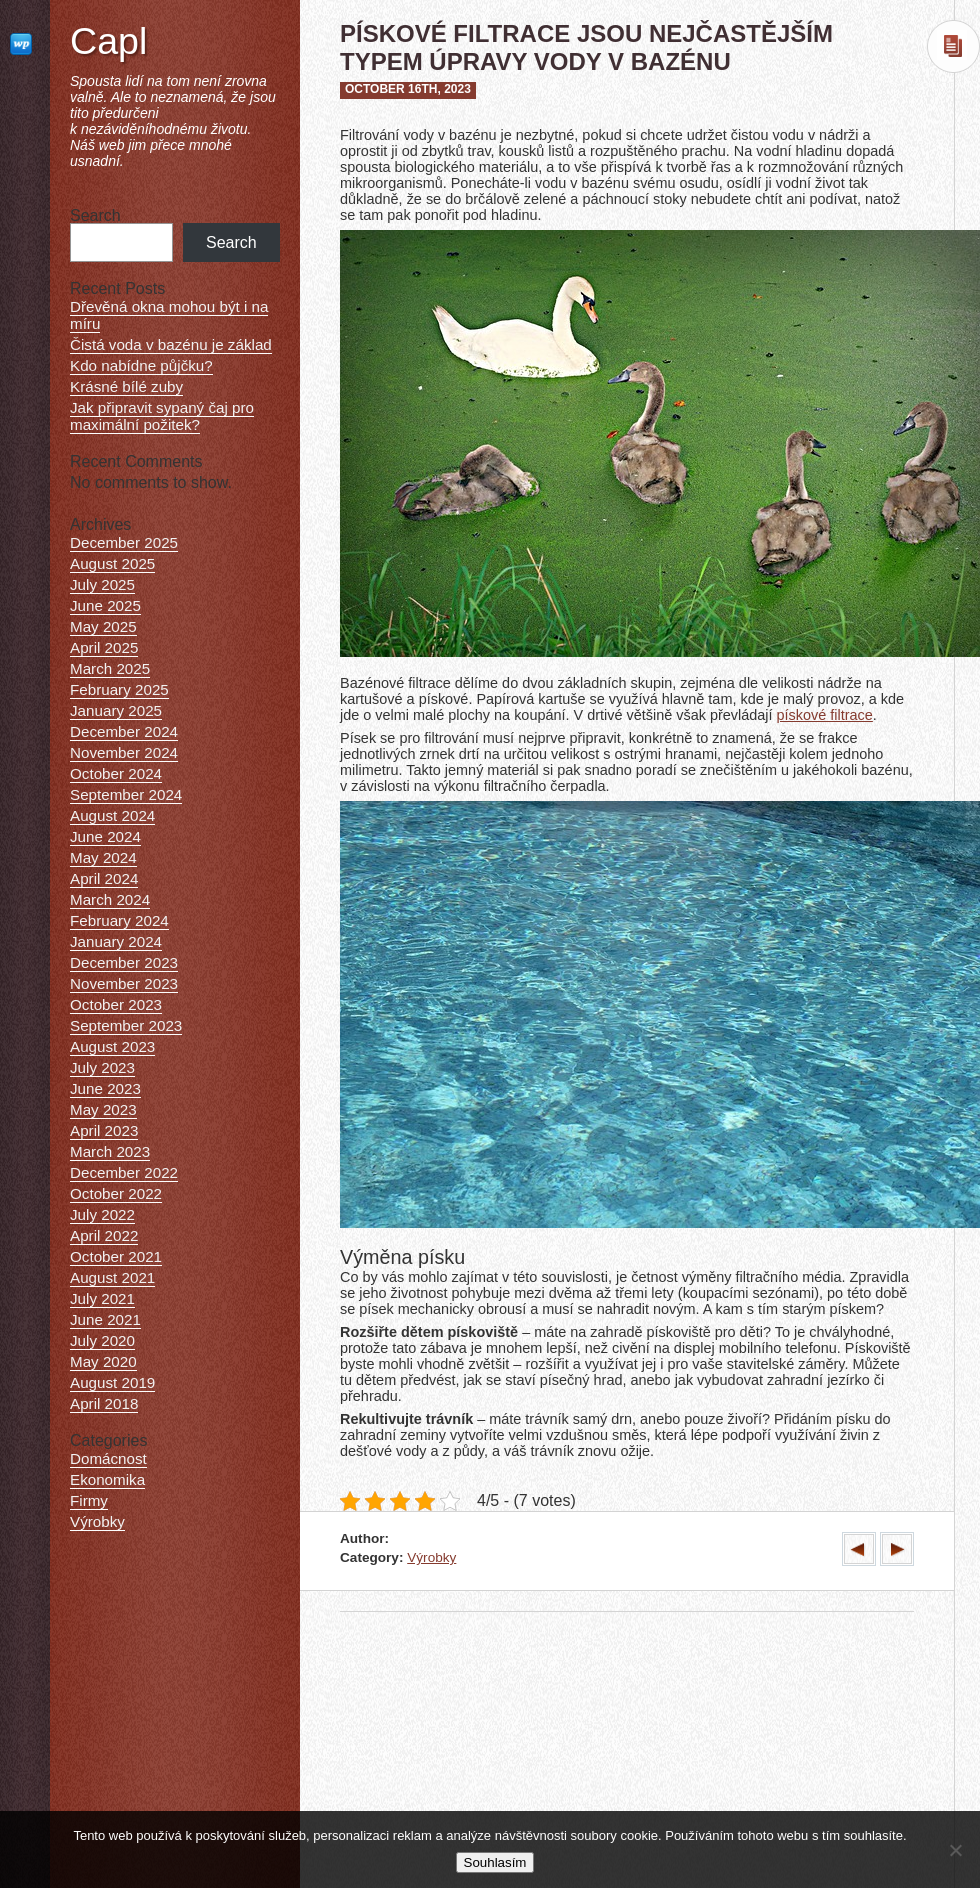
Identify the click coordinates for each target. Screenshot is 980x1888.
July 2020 (102, 1340)
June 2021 (105, 1319)
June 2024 (105, 836)
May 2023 (103, 1109)
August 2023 (112, 1046)
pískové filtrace (825, 715)
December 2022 (124, 1172)
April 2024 (104, 878)
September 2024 (126, 794)
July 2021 (102, 1298)
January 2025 (116, 710)
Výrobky (431, 1557)
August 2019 (112, 1382)
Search (95, 215)
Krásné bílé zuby (126, 386)
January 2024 (116, 941)
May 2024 (103, 857)
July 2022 (102, 1214)
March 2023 (110, 1151)
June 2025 (105, 605)
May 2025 (103, 626)
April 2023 (104, 1130)
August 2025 (112, 563)
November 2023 (124, 983)
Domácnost (108, 1458)
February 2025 (119, 689)
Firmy (89, 1500)
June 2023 (105, 1088)
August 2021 (112, 1277)
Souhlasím (495, 1862)
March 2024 (110, 899)
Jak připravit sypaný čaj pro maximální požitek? (162, 416)
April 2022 (104, 1235)
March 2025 (110, 668)
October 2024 (116, 773)
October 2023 (116, 1004)
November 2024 (124, 752)
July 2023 (102, 1067)
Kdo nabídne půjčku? (141, 365)
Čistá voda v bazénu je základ (171, 344)
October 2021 (116, 1256)
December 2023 (124, 962)
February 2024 (119, 920)
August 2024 (112, 815)
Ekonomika (107, 1479)
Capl (108, 41)
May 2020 (103, 1361)
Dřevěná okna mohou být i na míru (169, 315)
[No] (955, 1850)
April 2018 (104, 1403)
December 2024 (124, 731)
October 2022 (116, 1193)
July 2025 (102, 584)
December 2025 (124, 542)
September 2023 (126, 1025)
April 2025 (104, 647)
